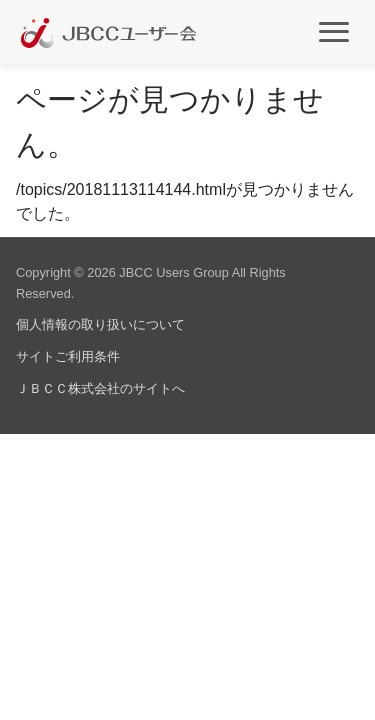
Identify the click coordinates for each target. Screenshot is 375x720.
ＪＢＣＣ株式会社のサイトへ (100, 388)
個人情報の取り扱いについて (100, 324)
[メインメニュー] (334, 31)
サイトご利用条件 (68, 356)
